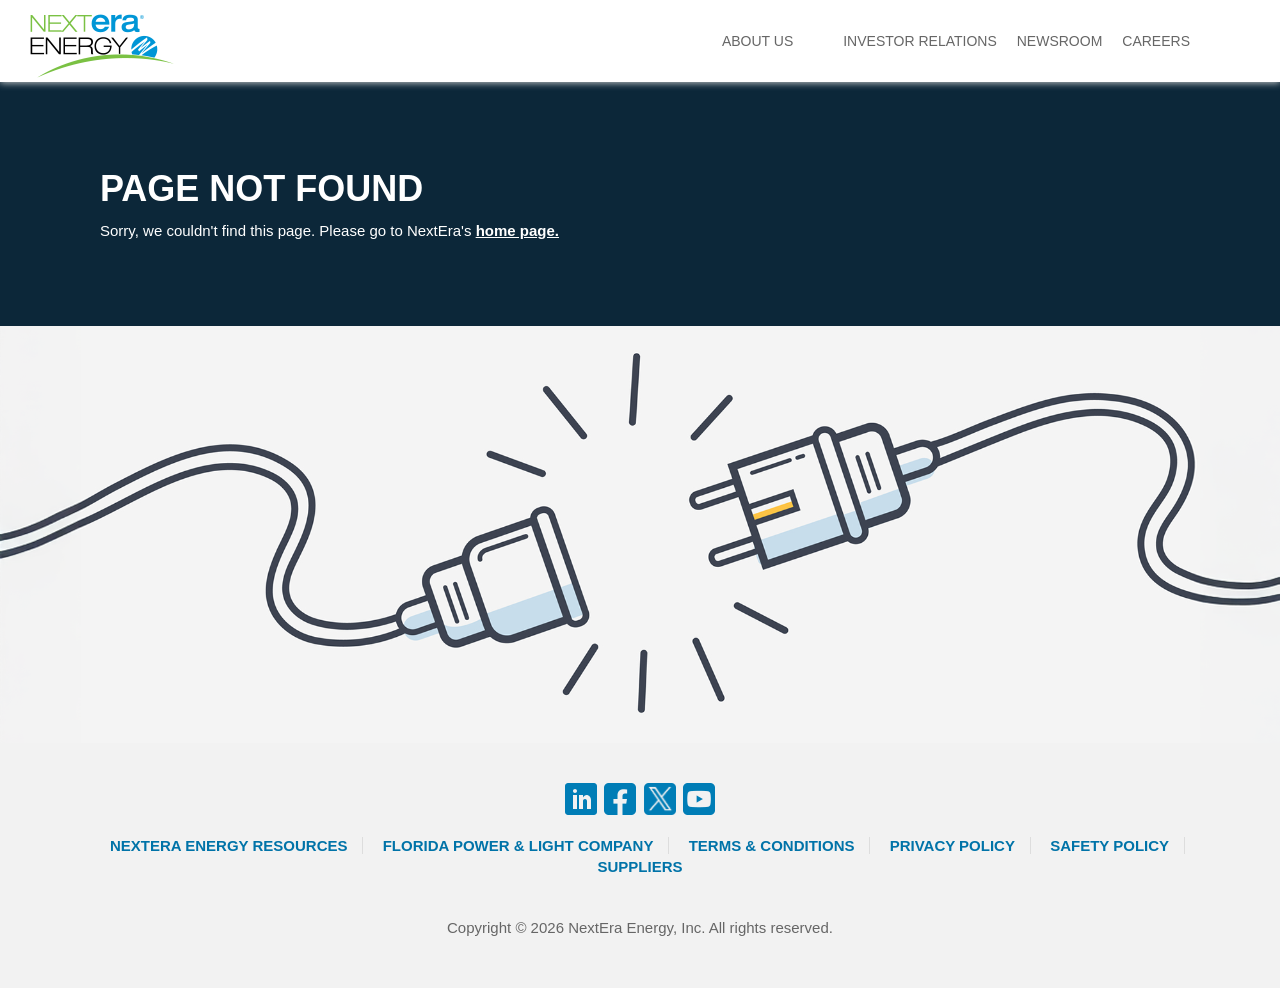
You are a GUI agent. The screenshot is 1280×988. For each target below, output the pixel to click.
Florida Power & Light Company (518, 845)
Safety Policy (1109, 845)
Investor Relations (920, 41)
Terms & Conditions (772, 845)
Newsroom (1060, 41)
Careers (1156, 41)
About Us (757, 41)
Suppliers (639, 866)
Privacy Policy (952, 845)
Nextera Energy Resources (229, 845)
